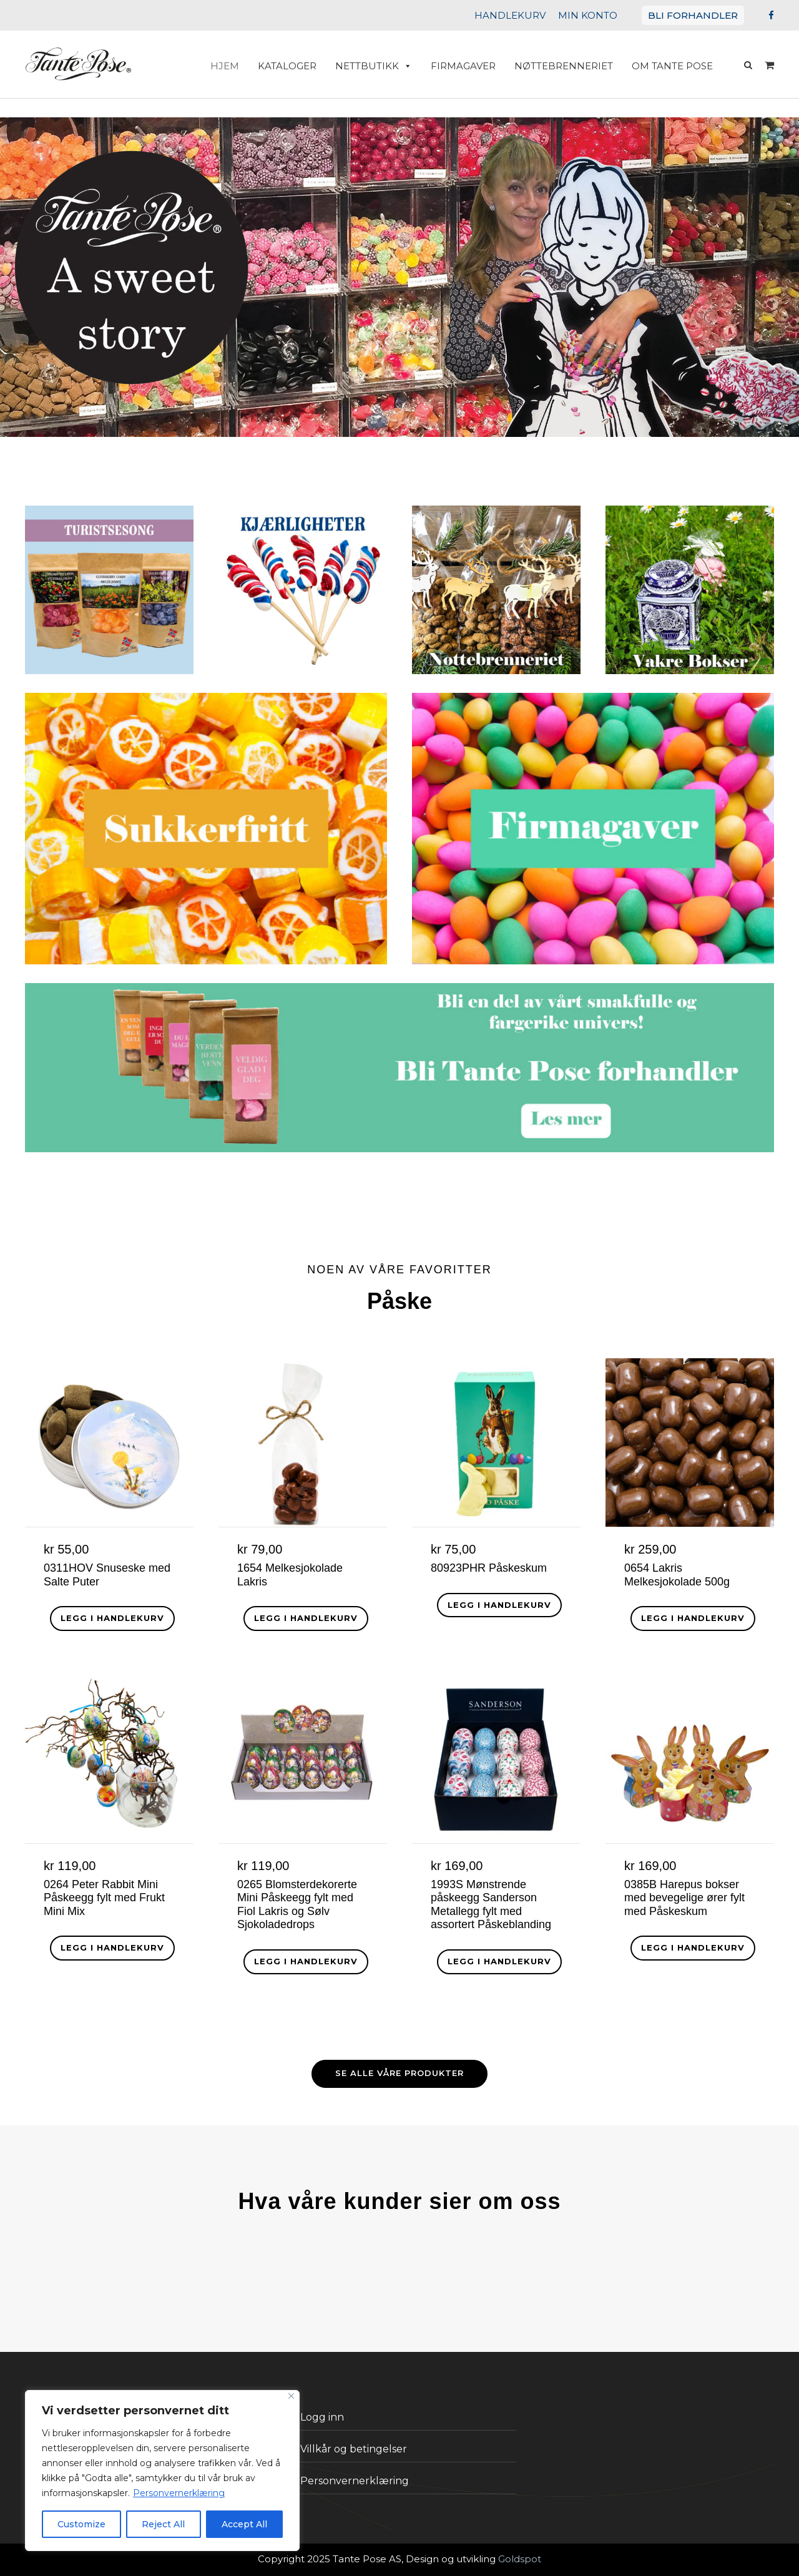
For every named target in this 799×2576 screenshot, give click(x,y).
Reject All (163, 2524)
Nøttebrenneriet (572, 66)
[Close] (291, 2396)
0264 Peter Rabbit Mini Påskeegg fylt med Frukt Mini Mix (104, 1897)
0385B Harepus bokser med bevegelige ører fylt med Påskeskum (684, 1897)
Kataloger (309, 66)
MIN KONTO (599, 15)
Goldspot (506, 2559)
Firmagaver (476, 66)
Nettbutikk (391, 66)
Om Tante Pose (675, 66)
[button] (116, 1618)
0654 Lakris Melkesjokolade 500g (677, 1575)
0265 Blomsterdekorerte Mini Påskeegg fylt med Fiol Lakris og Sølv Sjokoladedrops (297, 1904)
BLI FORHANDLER (697, 15)
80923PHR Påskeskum (489, 1568)
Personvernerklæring (165, 2493)
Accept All (244, 2524)
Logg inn (319, 2417)
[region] (162, 2470)
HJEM (250, 66)
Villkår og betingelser (346, 2449)
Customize (81, 2524)
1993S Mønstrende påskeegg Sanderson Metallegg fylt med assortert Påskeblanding (491, 1904)
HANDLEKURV (529, 15)
